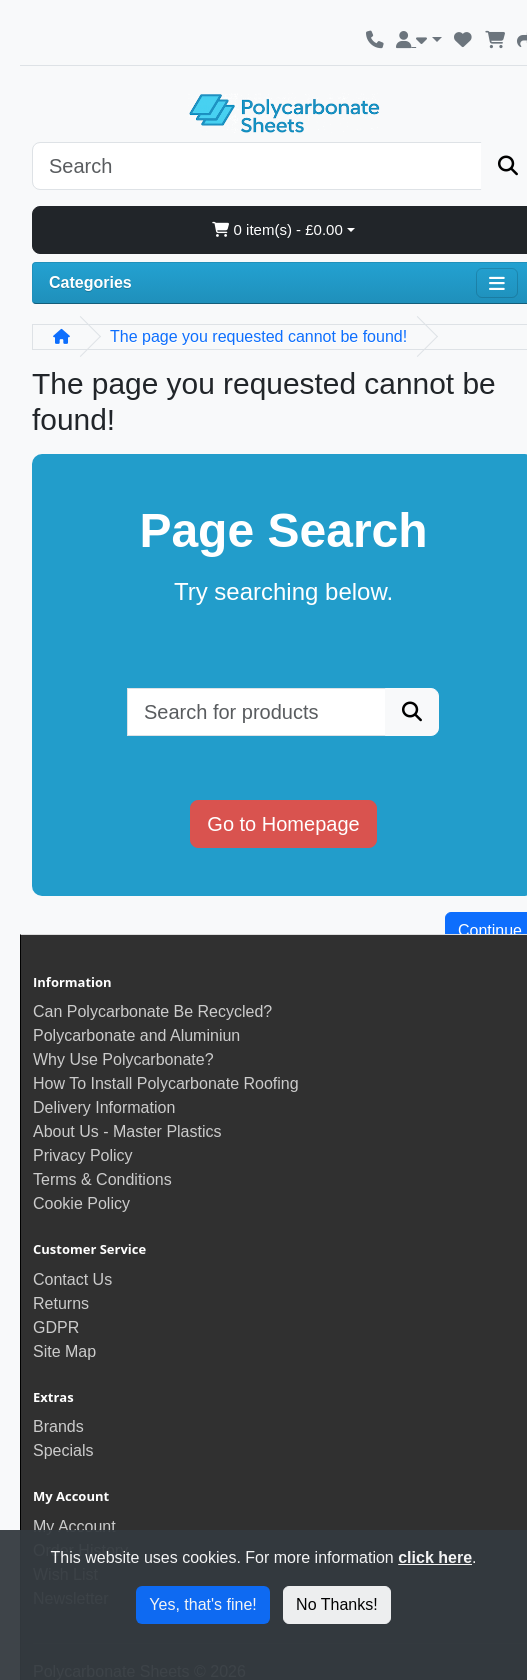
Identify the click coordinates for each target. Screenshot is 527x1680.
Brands (58, 1426)
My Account (74, 1526)
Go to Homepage (283, 824)
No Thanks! (337, 1604)
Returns (61, 1303)
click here (435, 1557)
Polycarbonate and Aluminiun (136, 1035)
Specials (63, 1450)
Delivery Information (104, 1107)
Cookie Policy (81, 1203)
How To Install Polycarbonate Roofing (166, 1083)
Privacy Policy (83, 1155)
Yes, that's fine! (202, 1604)
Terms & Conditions (102, 1179)
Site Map (64, 1351)
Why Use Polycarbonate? (123, 1059)
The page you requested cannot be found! (258, 336)
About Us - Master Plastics (127, 1131)
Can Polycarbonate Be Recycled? (152, 1011)
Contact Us (72, 1279)
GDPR (56, 1327)
